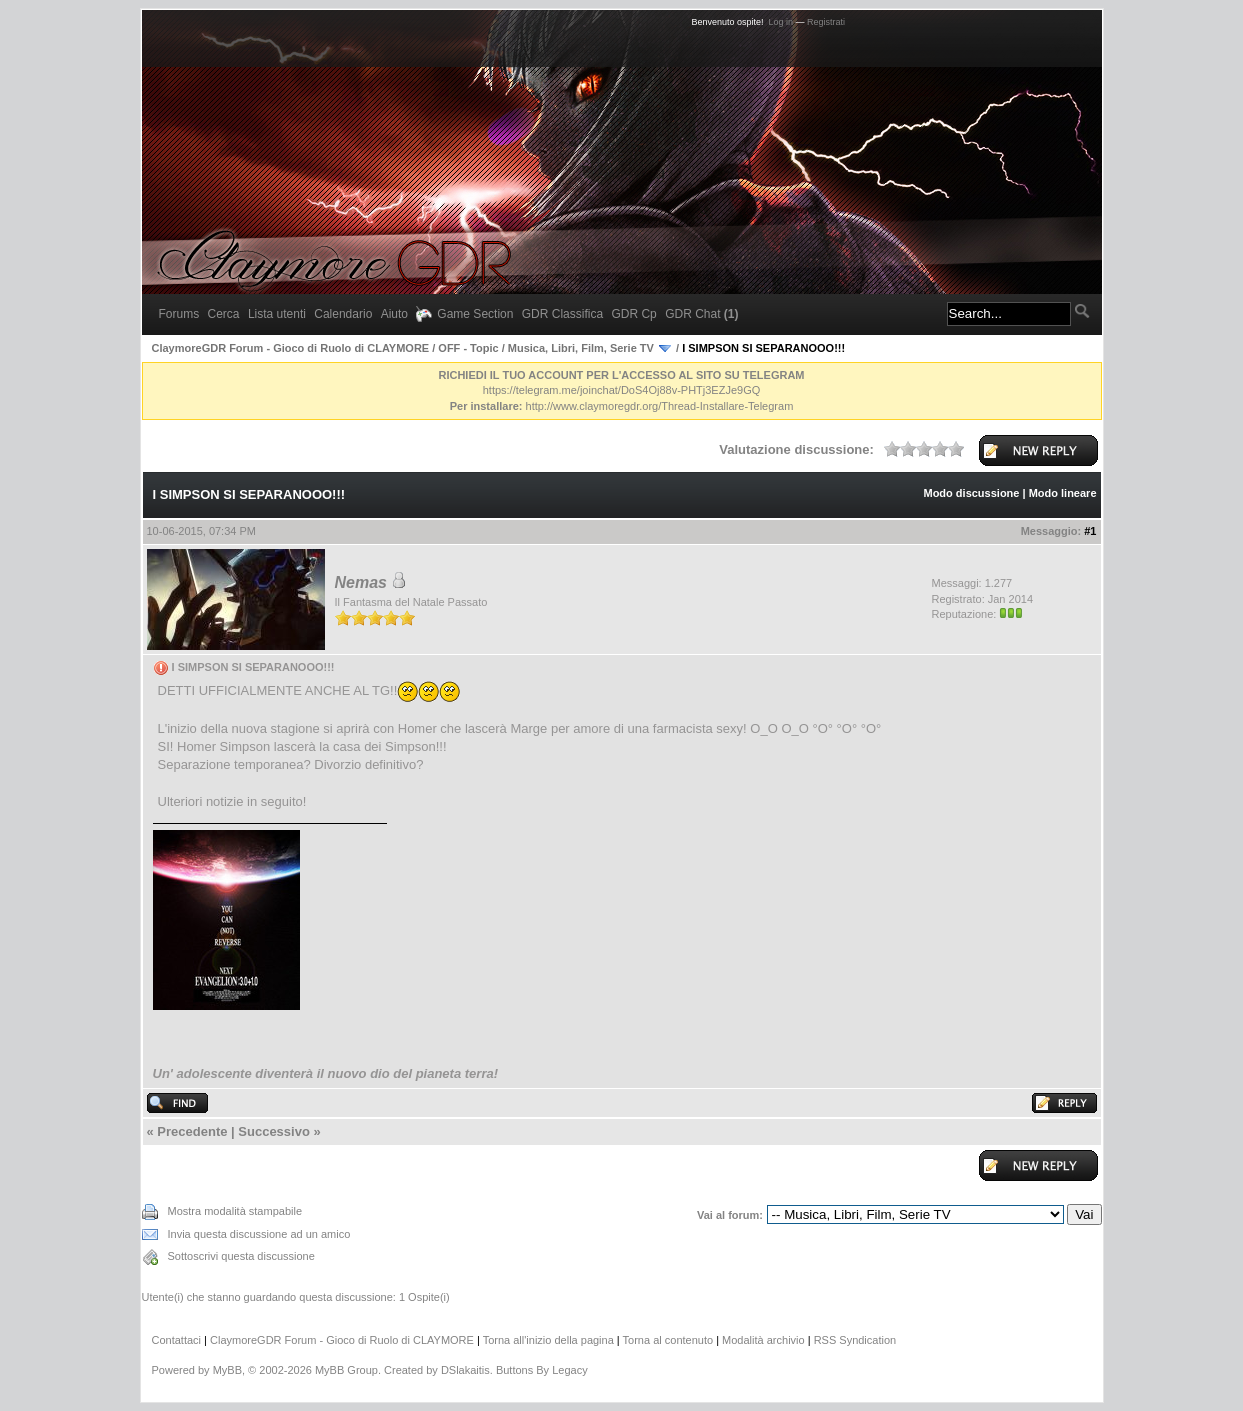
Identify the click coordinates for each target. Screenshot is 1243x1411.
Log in (781, 22)
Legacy (569, 1370)
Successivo (274, 1131)
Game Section (464, 314)
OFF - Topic (468, 348)
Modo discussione (971, 493)
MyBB (227, 1370)
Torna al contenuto (668, 1340)
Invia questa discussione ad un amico (259, 1234)
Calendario (343, 314)
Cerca (224, 314)
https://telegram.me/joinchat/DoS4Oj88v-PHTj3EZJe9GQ (622, 390)
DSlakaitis (465, 1370)
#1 (1090, 531)
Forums (179, 314)
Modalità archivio (763, 1340)
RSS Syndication (855, 1340)
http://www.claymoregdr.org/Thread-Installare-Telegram (660, 406)
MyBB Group (346, 1370)
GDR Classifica (562, 314)
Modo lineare (1063, 493)
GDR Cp (633, 314)
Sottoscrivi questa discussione (241, 1256)
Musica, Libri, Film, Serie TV (581, 348)
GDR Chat (701, 314)
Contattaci (177, 1340)
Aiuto (394, 314)
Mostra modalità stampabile (235, 1211)
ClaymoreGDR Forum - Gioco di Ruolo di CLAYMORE (291, 348)
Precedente (192, 1131)
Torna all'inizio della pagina (548, 1340)
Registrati (826, 22)
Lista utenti (277, 314)
